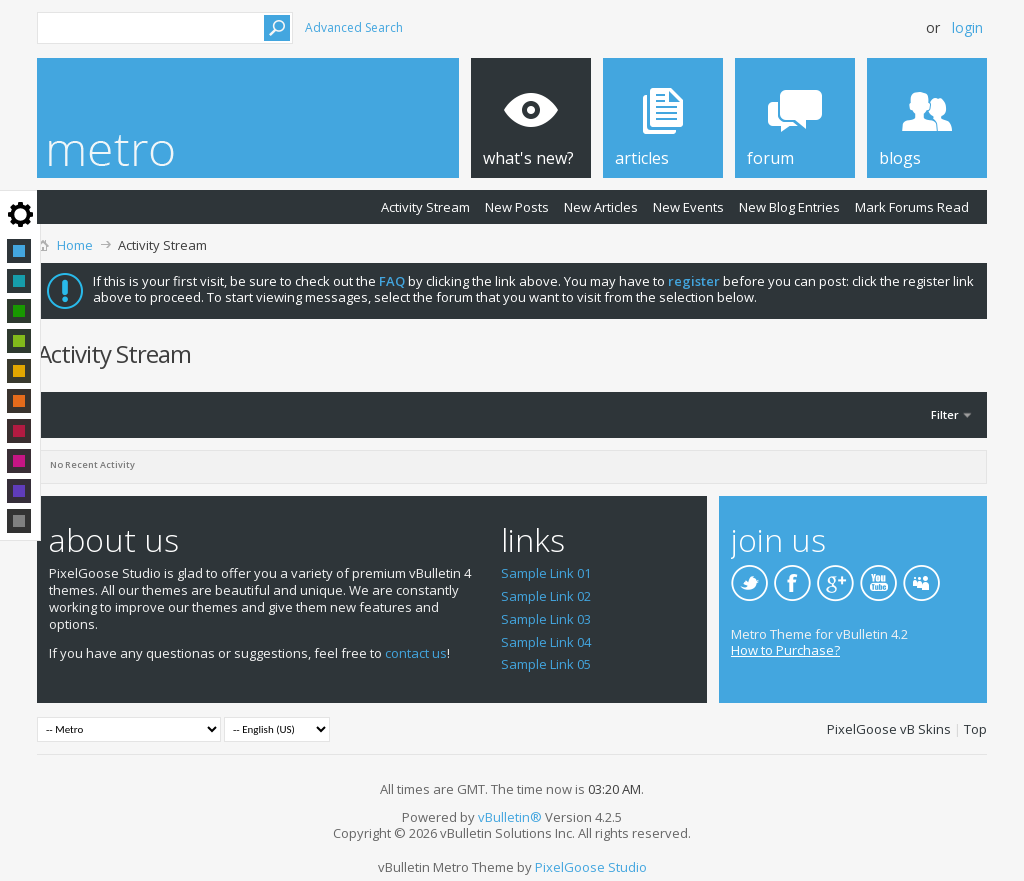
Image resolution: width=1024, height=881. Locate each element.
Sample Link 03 (546, 619)
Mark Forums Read (912, 207)
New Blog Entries (789, 207)
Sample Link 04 (546, 642)
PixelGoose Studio (591, 867)
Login (967, 27)
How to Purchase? (785, 650)
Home (75, 245)
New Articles (601, 207)
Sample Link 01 (546, 573)
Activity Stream (425, 207)
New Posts (517, 207)
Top (975, 729)
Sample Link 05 (546, 664)
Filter (945, 414)
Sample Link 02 (546, 596)
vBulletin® (510, 817)
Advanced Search (354, 27)
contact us (416, 653)
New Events (688, 207)
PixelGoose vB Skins (889, 729)
